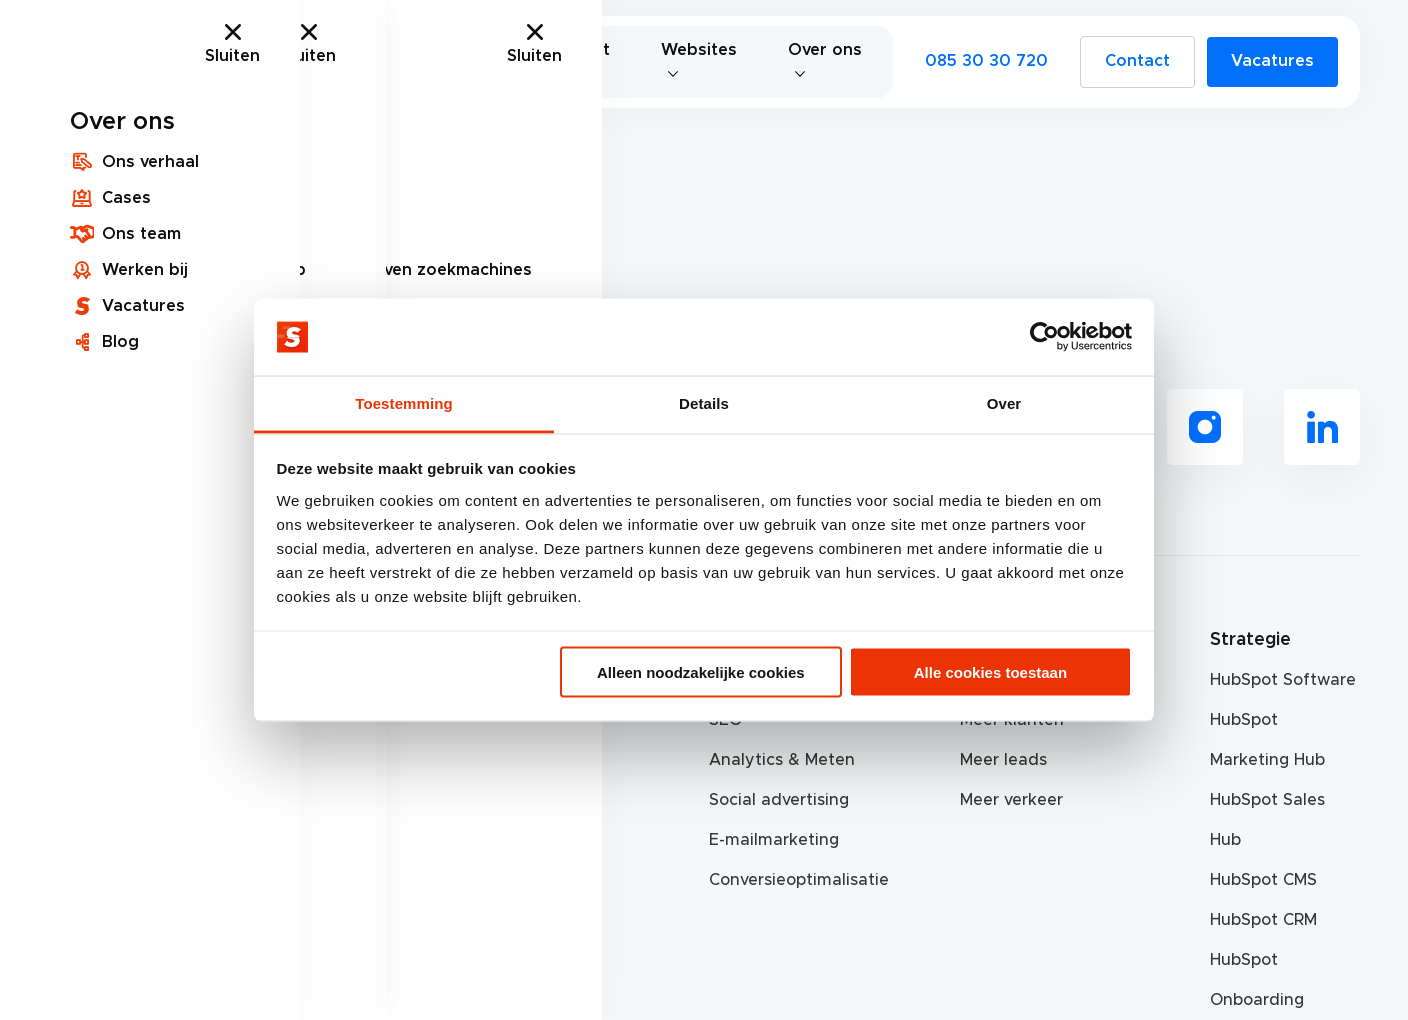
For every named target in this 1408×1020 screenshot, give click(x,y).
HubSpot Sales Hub (1267, 820)
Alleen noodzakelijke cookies (701, 672)
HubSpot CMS (1263, 880)
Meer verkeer (1011, 800)
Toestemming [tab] (404, 402)
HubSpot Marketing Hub (1267, 740)
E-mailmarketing (774, 840)
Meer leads (1003, 760)
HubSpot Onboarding (1257, 980)
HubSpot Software (1283, 680)
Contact (1137, 61)
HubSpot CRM (1263, 920)
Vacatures (1272, 61)
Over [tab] (1004, 402)
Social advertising (779, 800)
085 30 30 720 (986, 61)
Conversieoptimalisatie (784, 880)
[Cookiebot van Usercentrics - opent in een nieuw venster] (1044, 337)
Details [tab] (704, 402)
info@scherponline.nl (133, 800)
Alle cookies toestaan (990, 672)
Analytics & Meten (782, 760)
